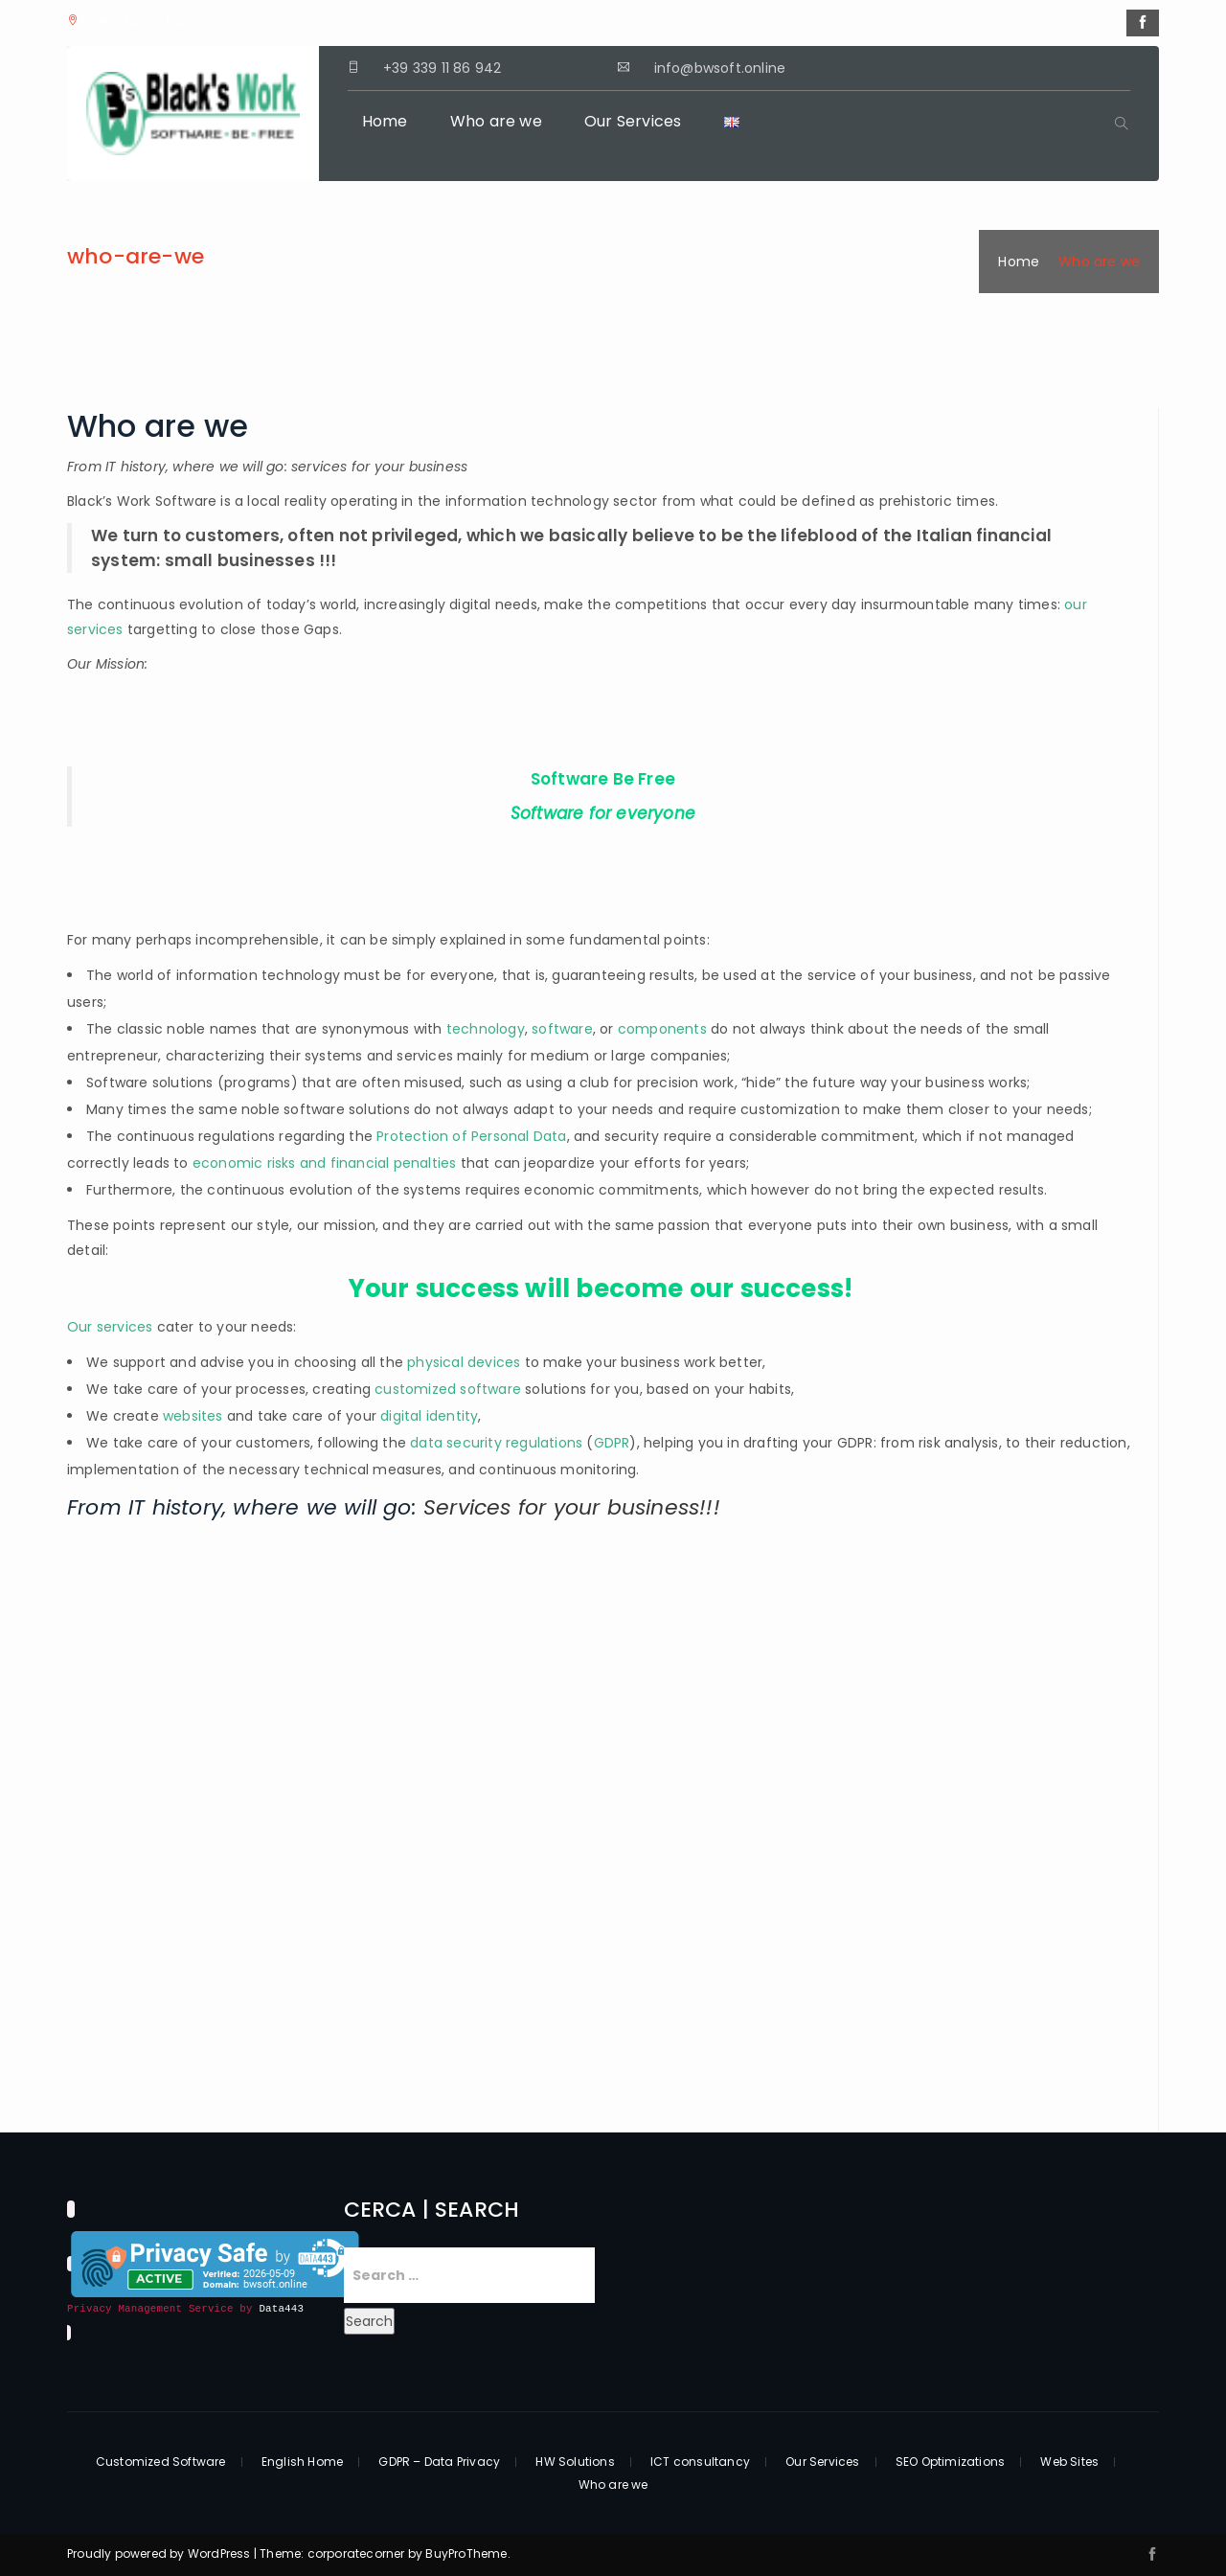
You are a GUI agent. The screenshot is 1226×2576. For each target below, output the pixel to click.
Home (385, 121)
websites (195, 1415)
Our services (109, 1326)
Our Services (632, 121)
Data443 (281, 2308)
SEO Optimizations (950, 2462)
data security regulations (496, 1442)
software (562, 1028)
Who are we (496, 121)
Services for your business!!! (571, 1507)
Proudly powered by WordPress (160, 2553)
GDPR (612, 1442)
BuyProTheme (466, 2553)
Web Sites (1069, 2462)
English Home (302, 2462)
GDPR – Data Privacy (439, 2462)
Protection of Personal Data (471, 1136)
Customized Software (161, 2462)
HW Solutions (574, 2462)
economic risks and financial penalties (325, 1163)
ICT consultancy (700, 2462)
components (662, 1028)
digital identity (429, 1415)
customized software (448, 1389)
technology (485, 1028)
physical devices (463, 1362)
